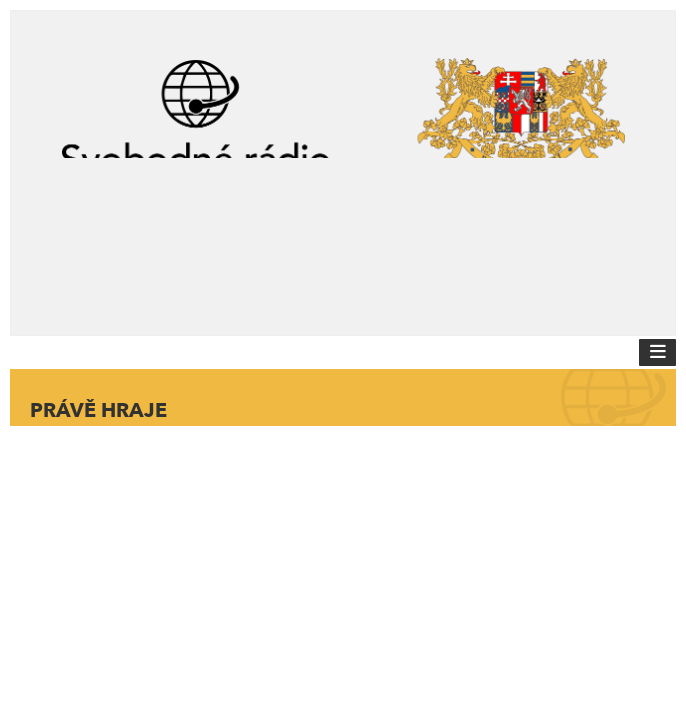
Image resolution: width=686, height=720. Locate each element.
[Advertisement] (343, 238)
